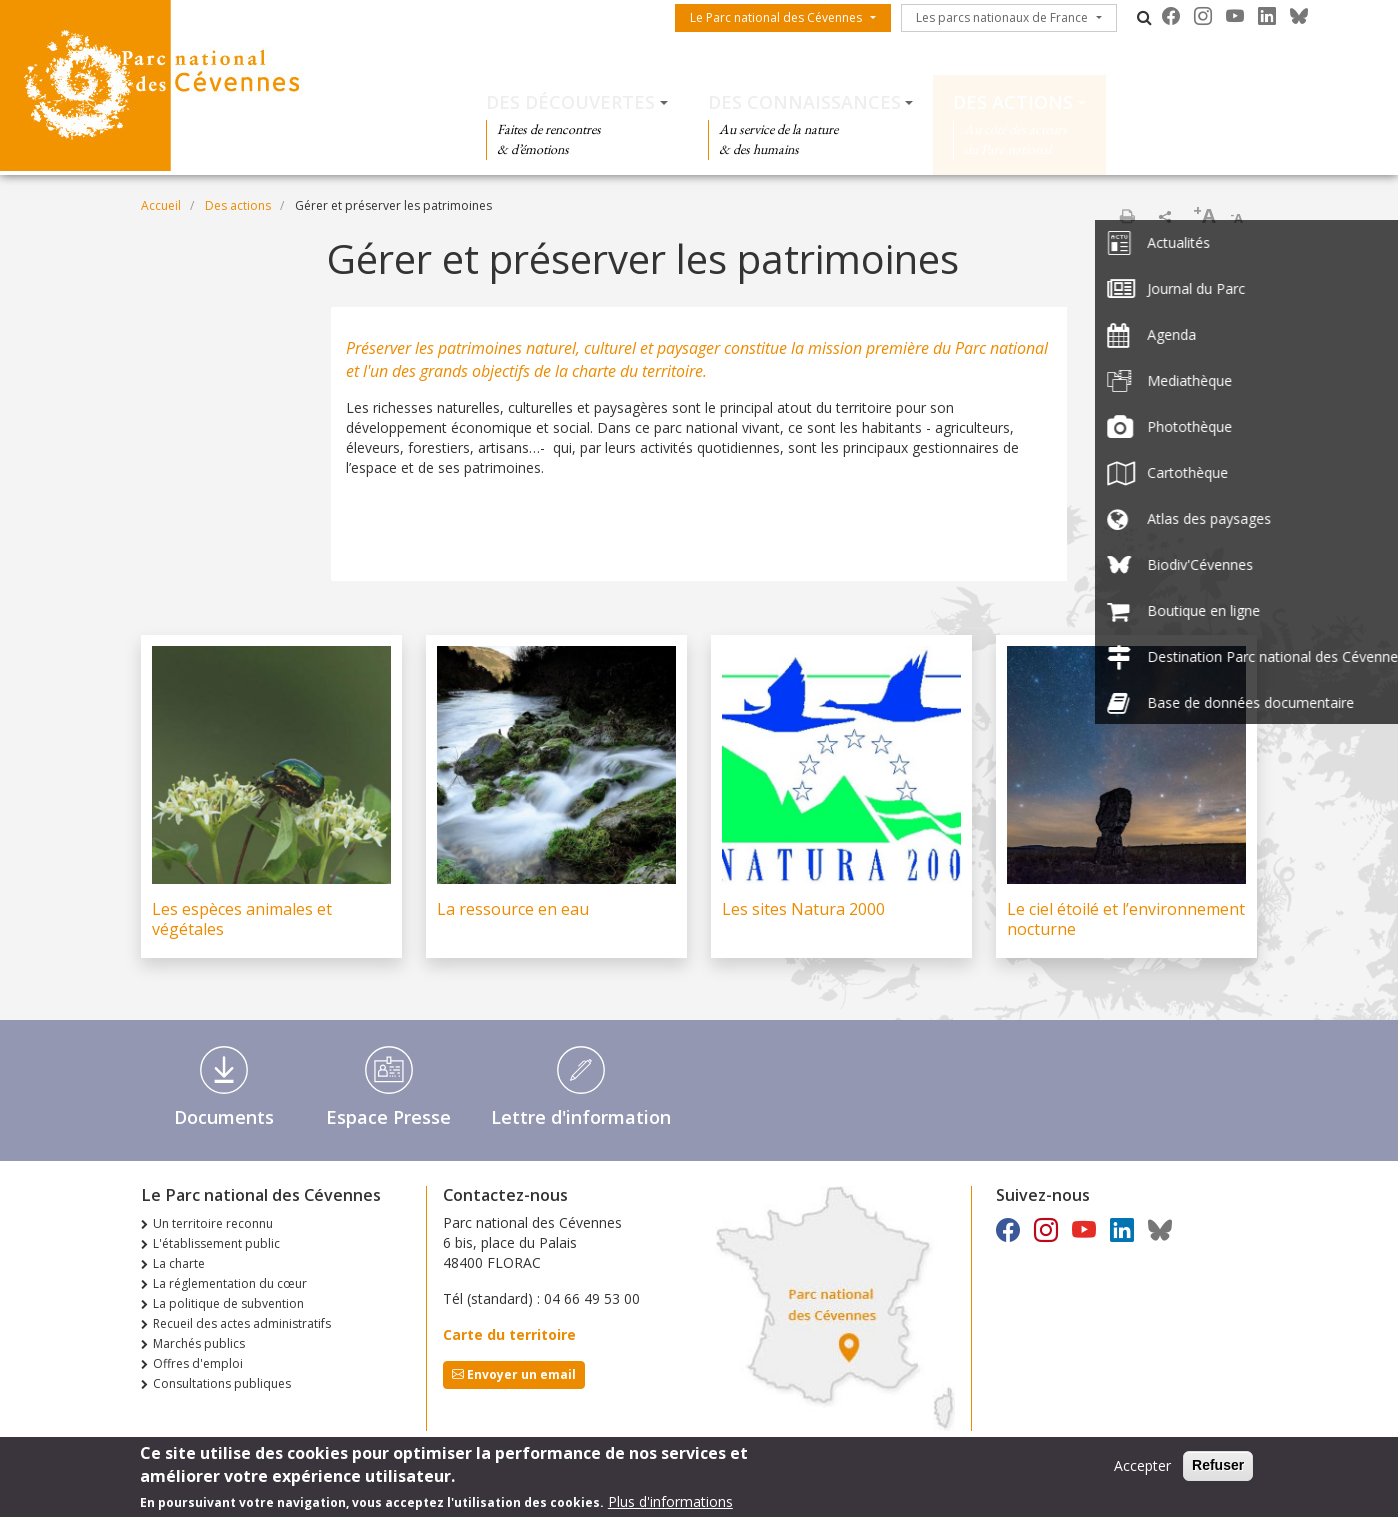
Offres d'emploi (198, 1363)
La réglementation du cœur (230, 1283)
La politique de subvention (228, 1303)
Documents (224, 1117)
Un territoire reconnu (213, 1223)
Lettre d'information (581, 1117)
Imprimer (1127, 216)
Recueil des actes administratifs (242, 1323)
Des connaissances (804, 102)
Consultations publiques (222, 1383)
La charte (179, 1263)
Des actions (1013, 102)
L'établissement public (216, 1243)
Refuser (1218, 1471)
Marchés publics (199, 1343)
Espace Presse (388, 1117)
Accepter (1142, 1471)
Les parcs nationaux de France (1002, 17)
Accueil (161, 205)
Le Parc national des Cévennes (776, 17)
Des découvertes (570, 102)
